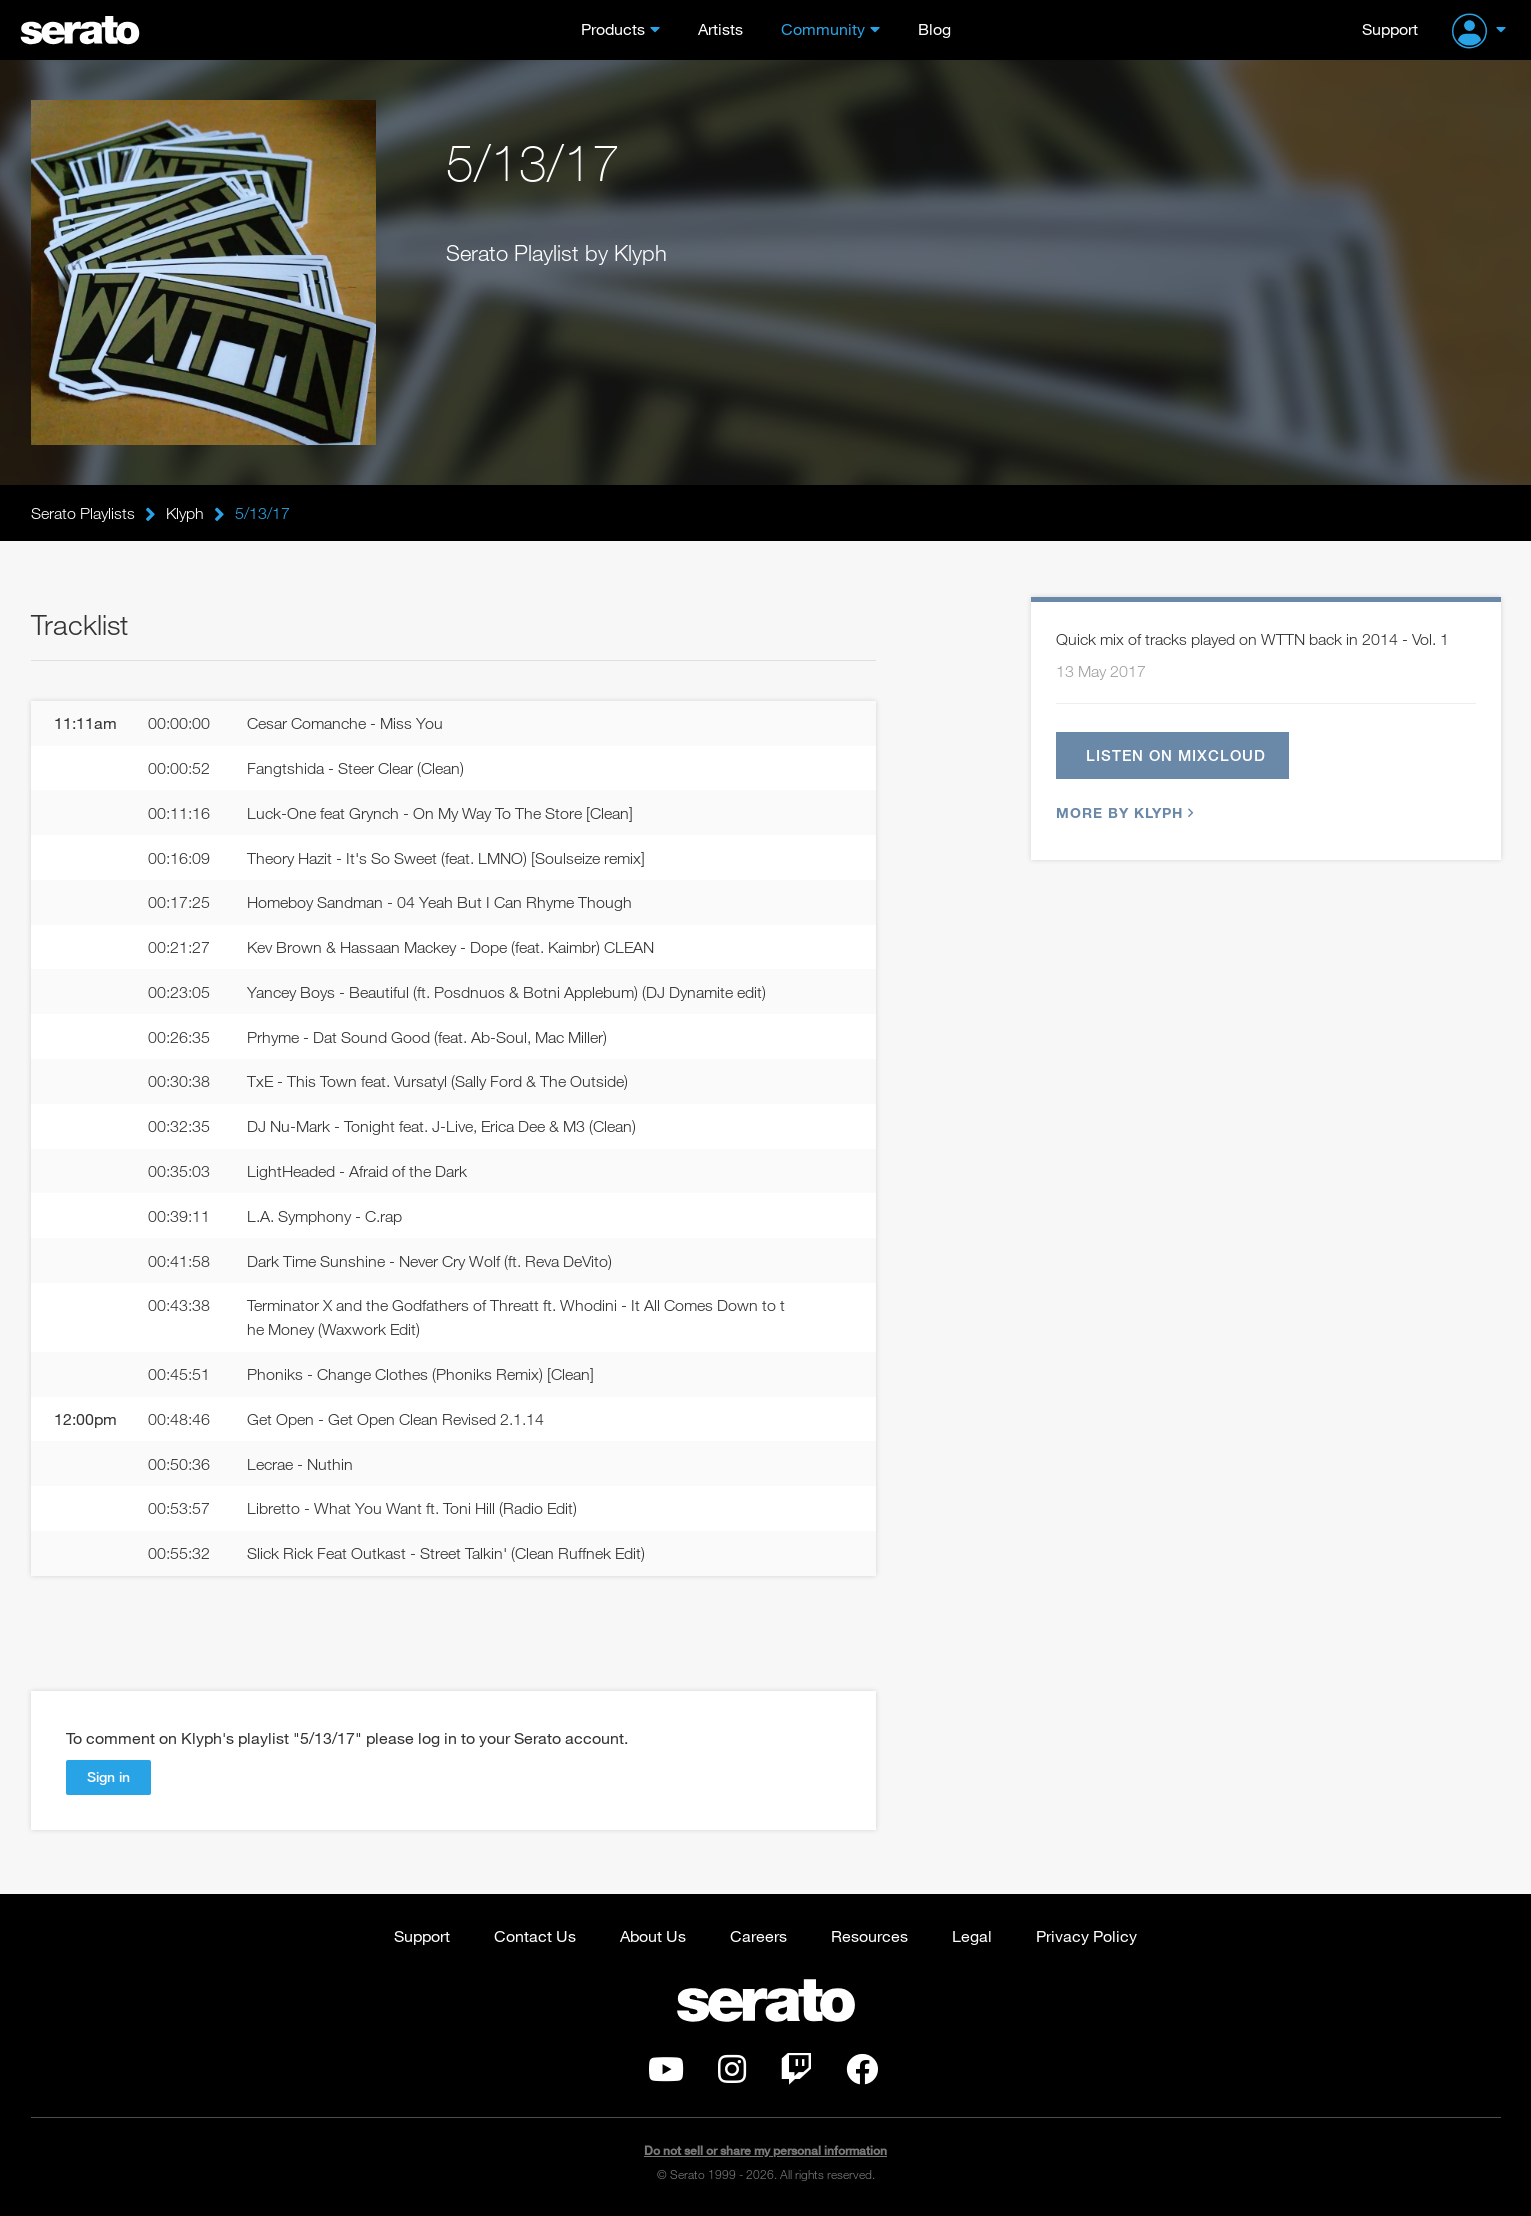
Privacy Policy (1086, 1935)
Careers (758, 1935)
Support (1390, 28)
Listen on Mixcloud (1176, 755)
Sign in (108, 1776)
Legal (972, 1935)
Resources (869, 1935)
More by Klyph (1122, 812)
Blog (934, 28)
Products (613, 28)
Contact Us (535, 1935)
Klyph (185, 513)
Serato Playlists (83, 513)
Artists (720, 28)
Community (823, 28)
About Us (653, 1935)
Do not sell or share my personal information (765, 2150)
